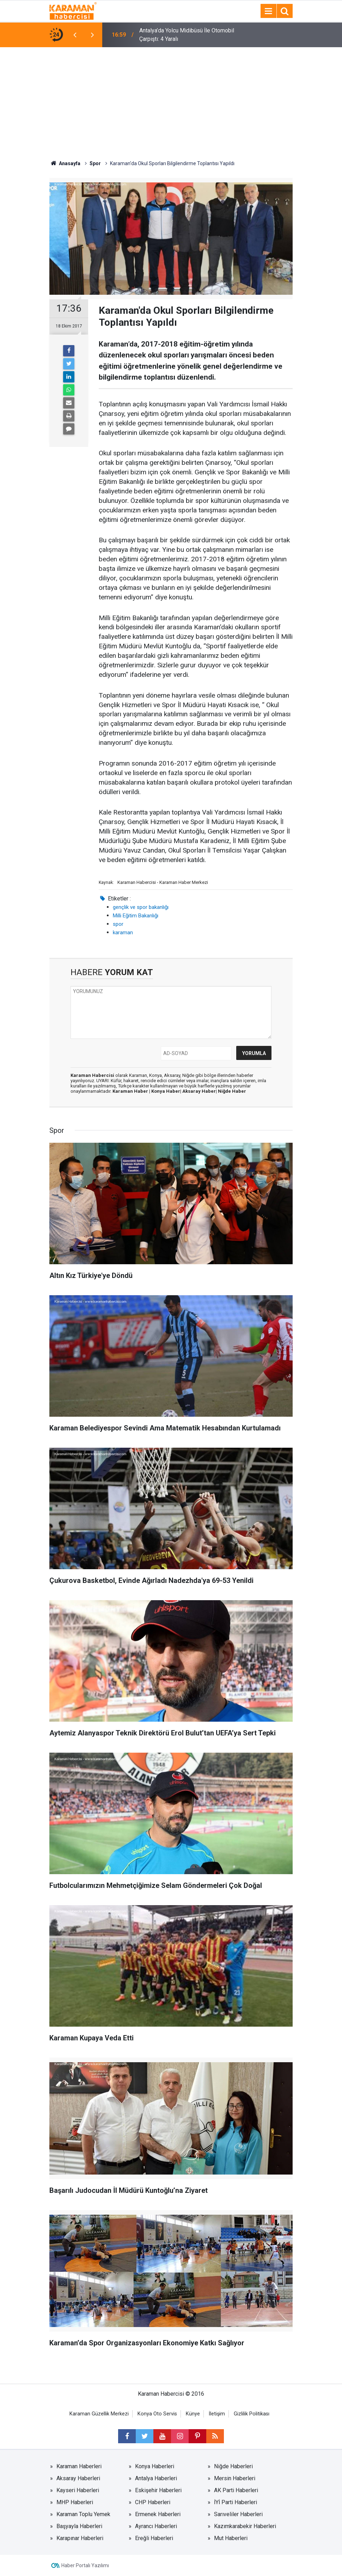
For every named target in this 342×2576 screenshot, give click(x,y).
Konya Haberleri (154, 2466)
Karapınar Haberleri (79, 2538)
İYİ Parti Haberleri (235, 2502)
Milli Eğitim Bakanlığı (135, 915)
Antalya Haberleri (156, 2478)
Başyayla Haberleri (79, 2526)
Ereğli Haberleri (154, 2538)
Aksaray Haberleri (78, 2478)
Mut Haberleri (231, 2538)
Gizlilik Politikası (251, 2414)
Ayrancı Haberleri (156, 2526)
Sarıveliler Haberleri (238, 2514)
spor (118, 924)
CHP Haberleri (152, 2502)
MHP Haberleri (74, 2502)
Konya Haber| (166, 1091)
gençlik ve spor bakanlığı (141, 907)
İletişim (217, 2414)
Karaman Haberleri (79, 2466)
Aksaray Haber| (200, 1091)
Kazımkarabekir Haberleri (245, 2526)
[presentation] (75, 35)
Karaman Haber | (131, 1091)
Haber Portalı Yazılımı (85, 2565)
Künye (193, 2414)
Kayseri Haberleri (77, 2490)
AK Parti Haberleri (236, 2490)
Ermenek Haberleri (158, 2514)
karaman (123, 932)
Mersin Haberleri (234, 2478)
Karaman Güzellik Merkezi (99, 2414)
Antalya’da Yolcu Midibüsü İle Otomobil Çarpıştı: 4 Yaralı (186, 34)
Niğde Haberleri (233, 2466)
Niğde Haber (232, 1091)
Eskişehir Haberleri (158, 2490)
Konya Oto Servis (157, 2414)
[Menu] (268, 11)
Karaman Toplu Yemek (83, 2514)
